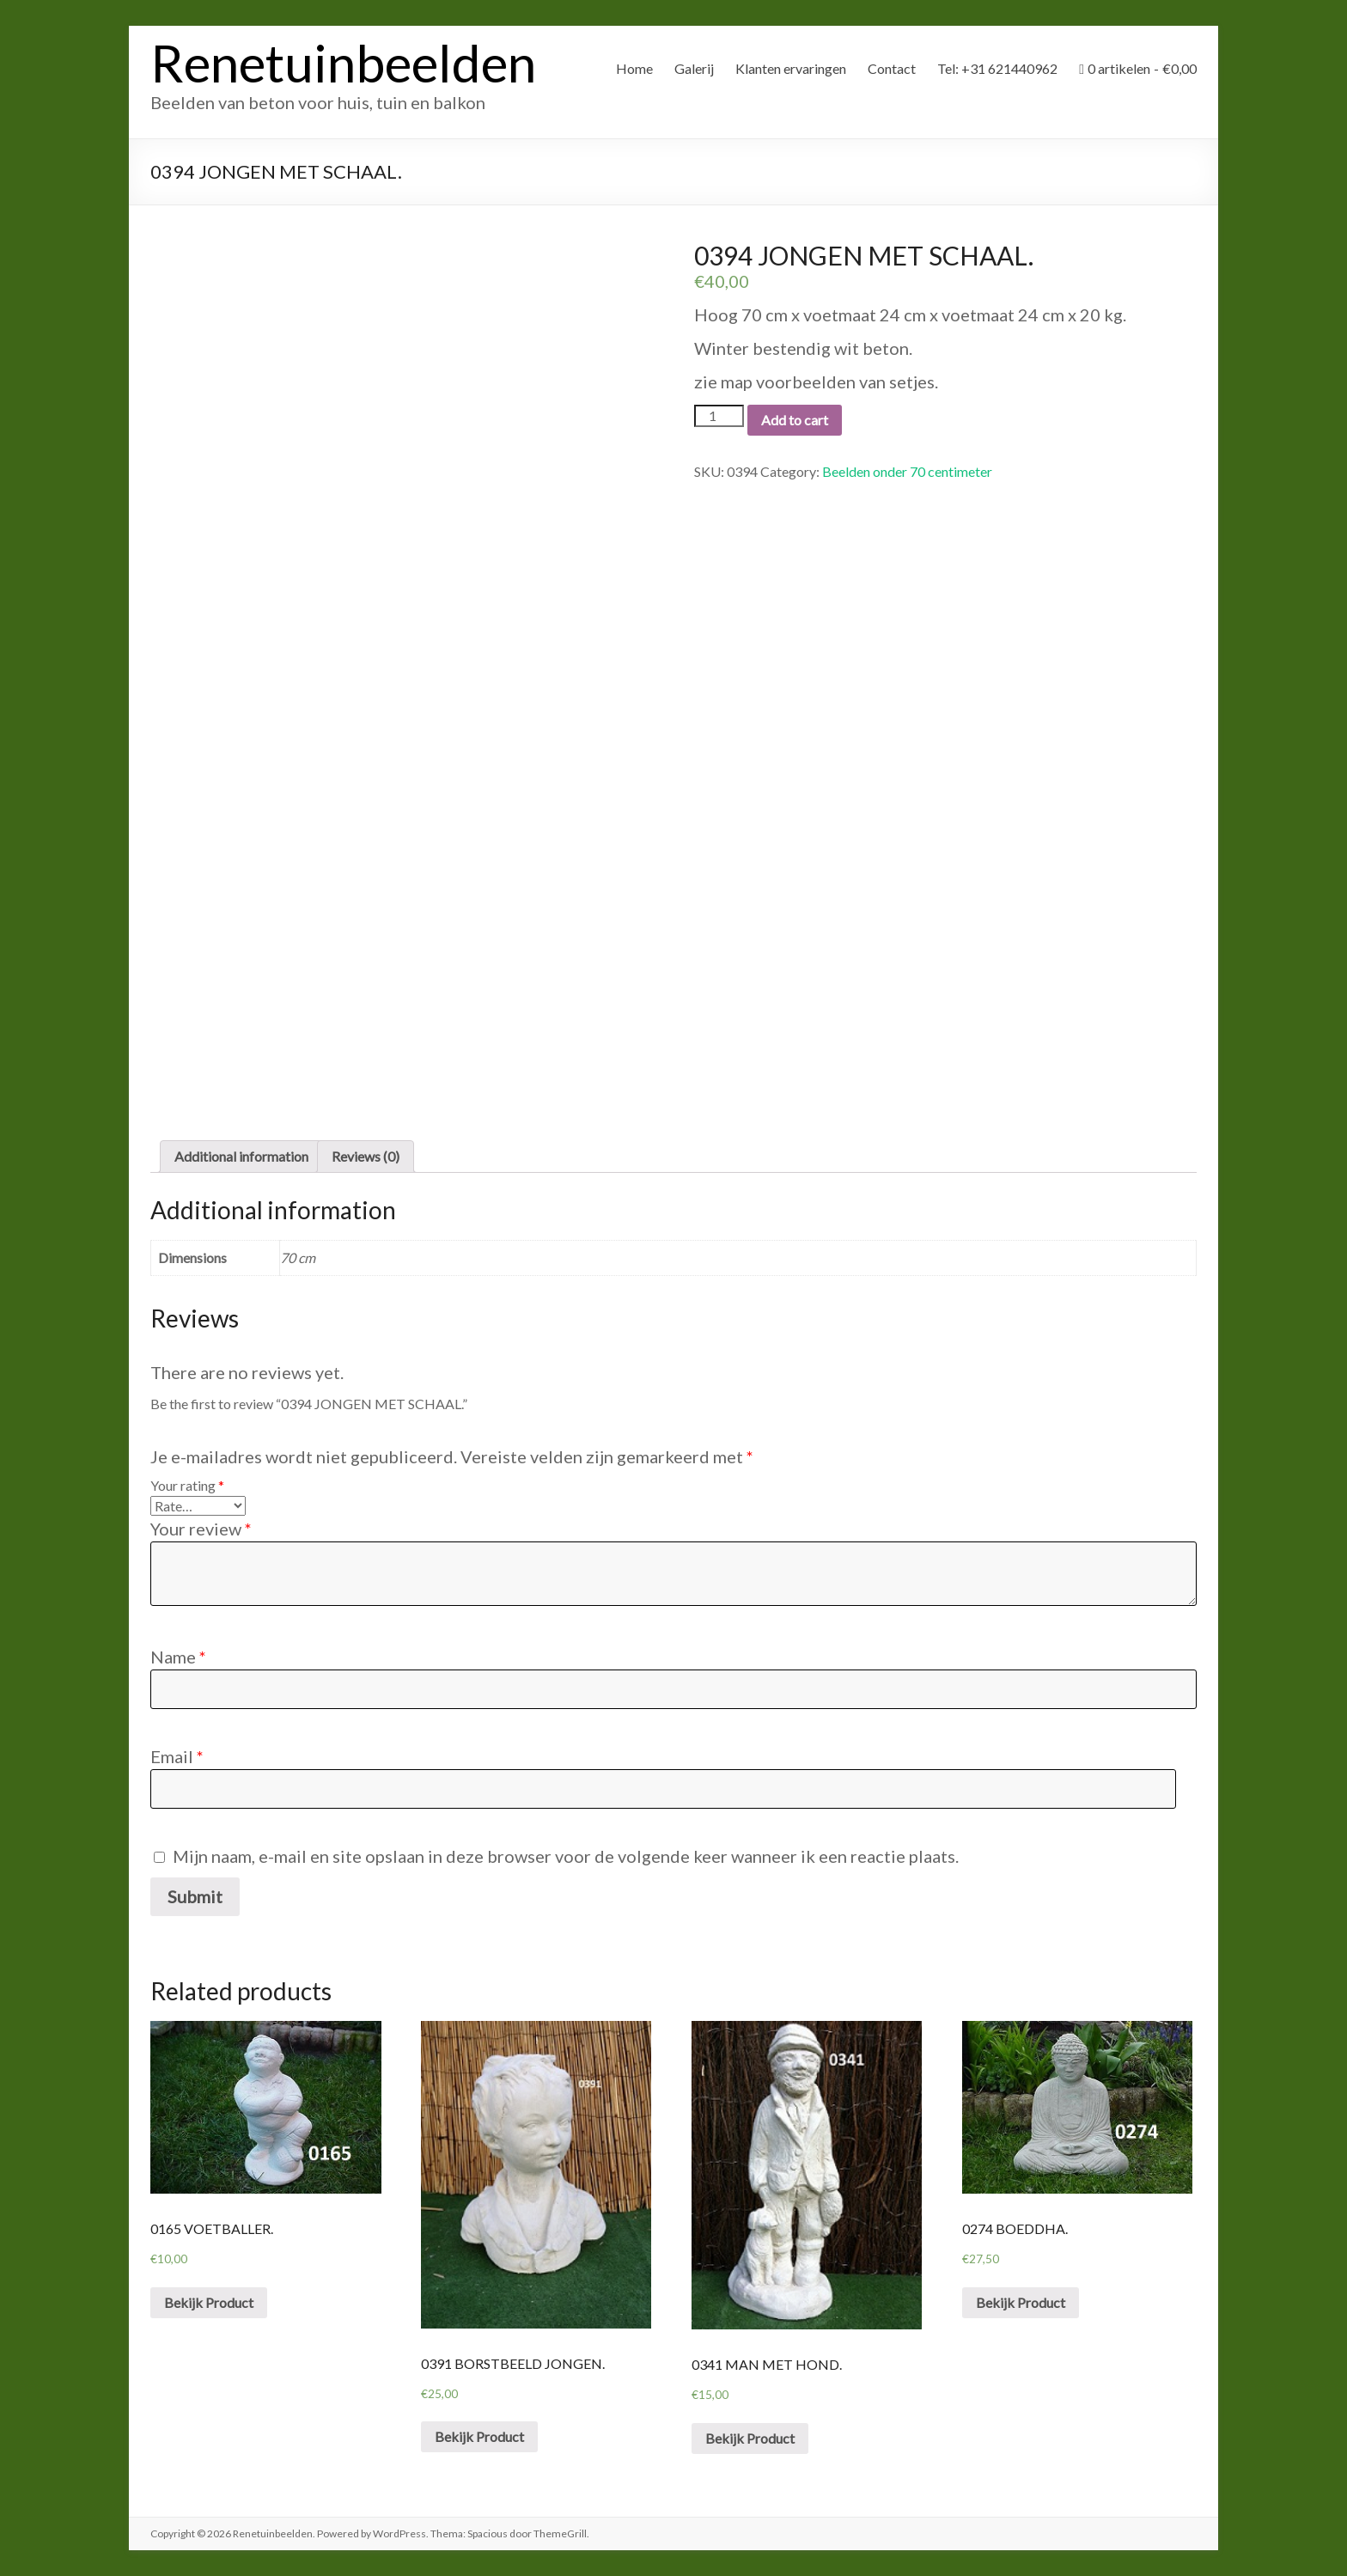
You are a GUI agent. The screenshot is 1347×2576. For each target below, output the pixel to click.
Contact (892, 68)
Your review (201, 1528)
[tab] (241, 1156)
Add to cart (794, 420)
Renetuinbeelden (343, 63)
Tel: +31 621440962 (997, 68)
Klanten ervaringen (790, 68)
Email (177, 1756)
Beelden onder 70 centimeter (907, 471)
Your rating (187, 1485)
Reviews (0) (365, 1156)
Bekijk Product (208, 2302)
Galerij (694, 68)
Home (634, 68)
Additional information (241, 1156)
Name (178, 1656)
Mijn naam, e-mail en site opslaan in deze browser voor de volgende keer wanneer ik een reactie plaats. (566, 1856)
